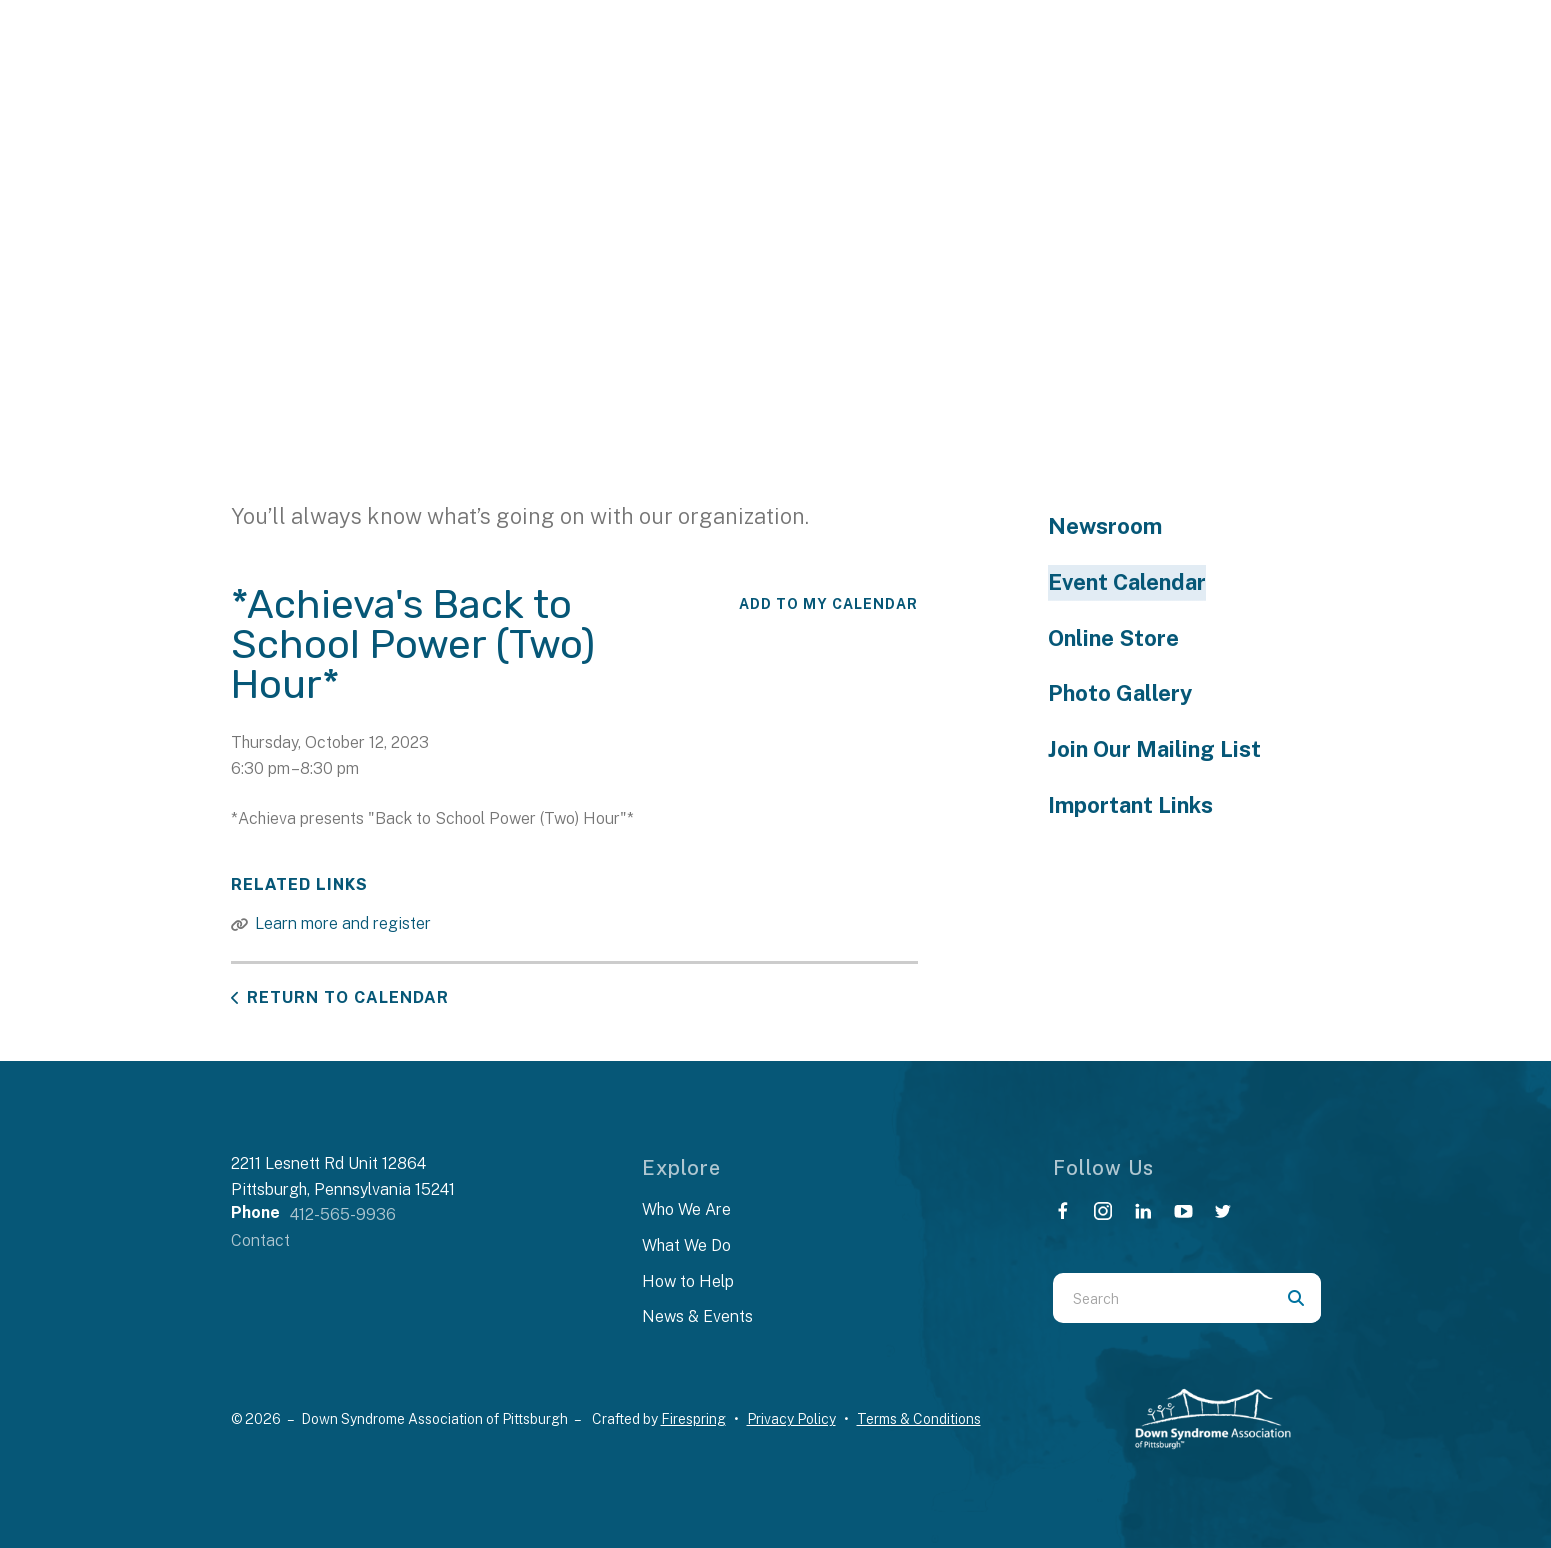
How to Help (688, 1281)
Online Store (1113, 638)
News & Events (697, 1316)
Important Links (1130, 805)
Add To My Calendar (828, 604)
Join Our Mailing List (1154, 749)
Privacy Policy (791, 1419)
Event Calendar (1127, 582)
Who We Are (686, 1209)
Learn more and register (343, 923)
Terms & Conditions (919, 1419)
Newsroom (1105, 526)
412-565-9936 (343, 1214)
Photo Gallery (1120, 693)
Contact (260, 1240)
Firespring (693, 1419)
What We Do (686, 1245)
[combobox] (1162, 1298)
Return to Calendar (348, 997)
